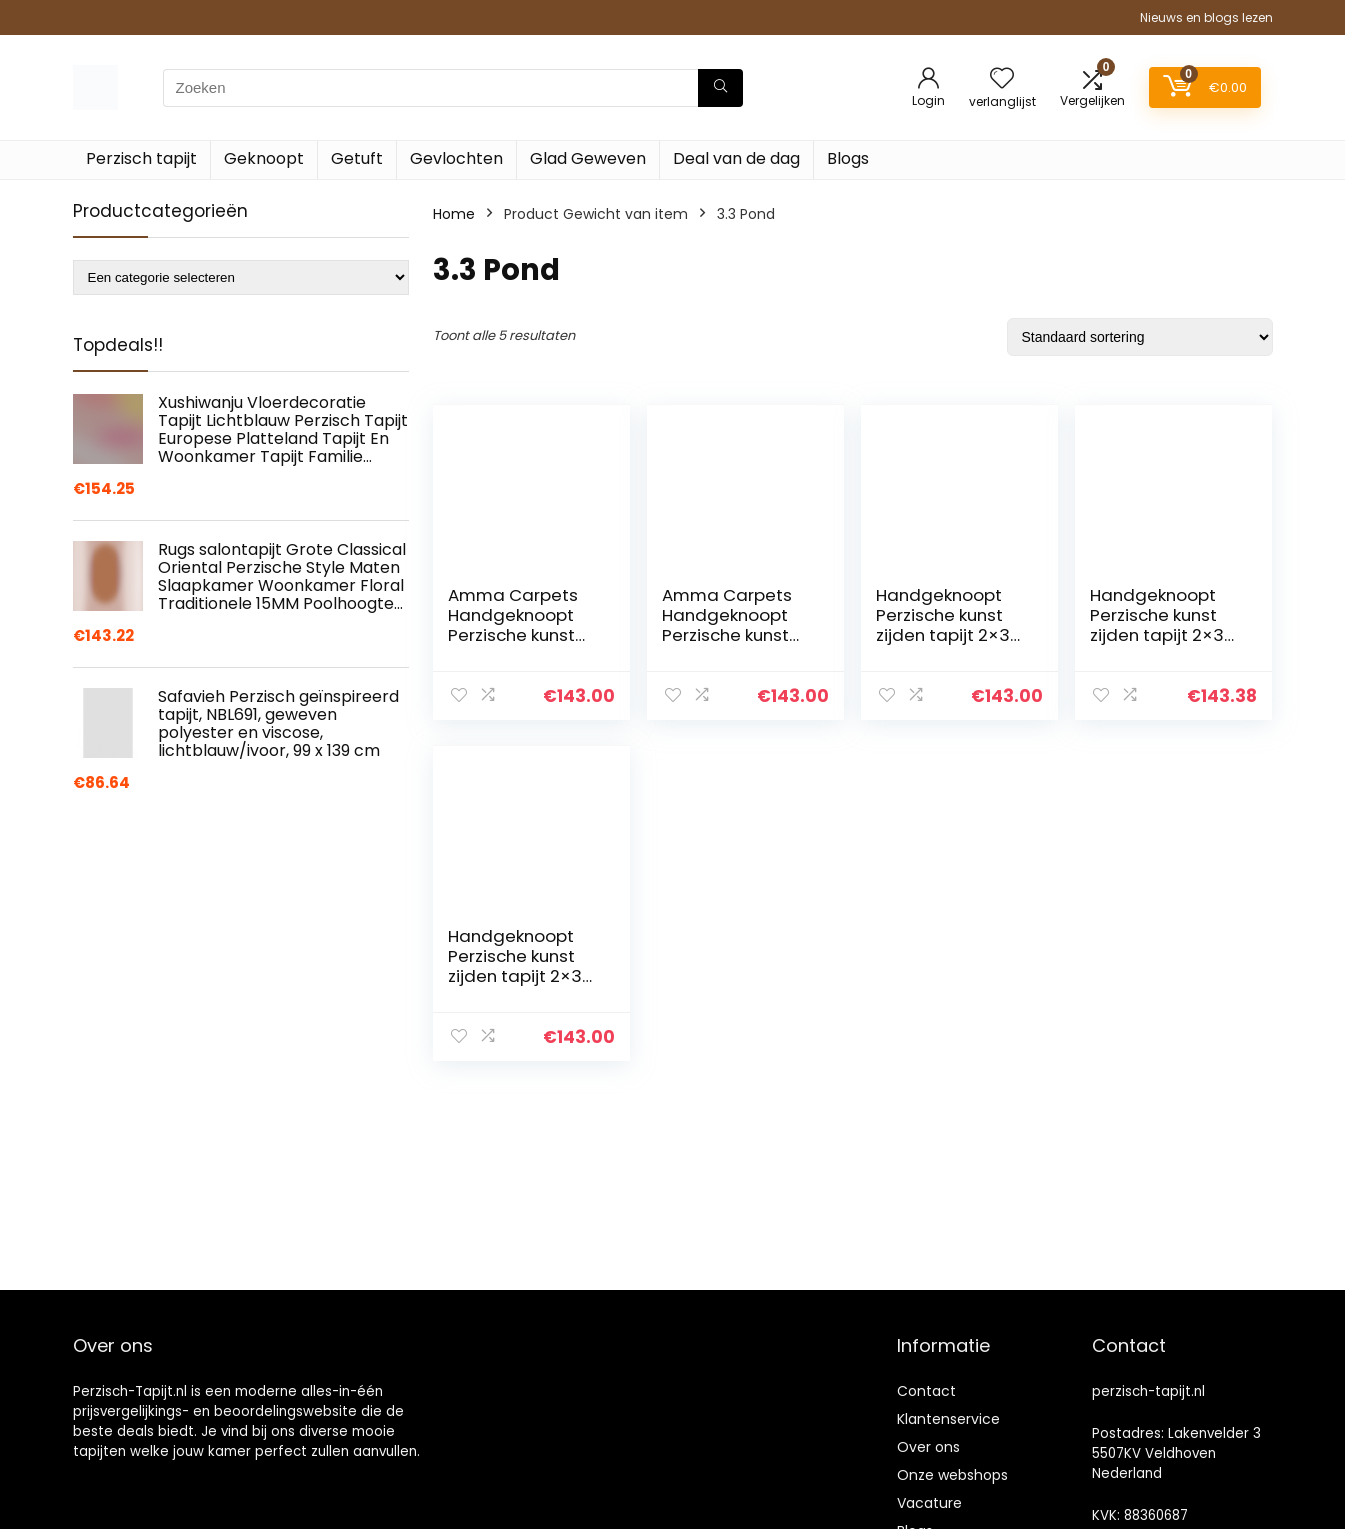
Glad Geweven (588, 158)
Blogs (848, 158)
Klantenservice (948, 1419)
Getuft (357, 158)
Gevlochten (456, 158)
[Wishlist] (1002, 79)
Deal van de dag (736, 158)
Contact (926, 1391)
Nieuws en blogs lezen (1206, 17)
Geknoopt (264, 158)
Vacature (929, 1503)
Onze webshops (952, 1475)
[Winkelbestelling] (1140, 337)
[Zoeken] (720, 88)
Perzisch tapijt (141, 158)
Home (454, 214)
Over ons (928, 1447)
